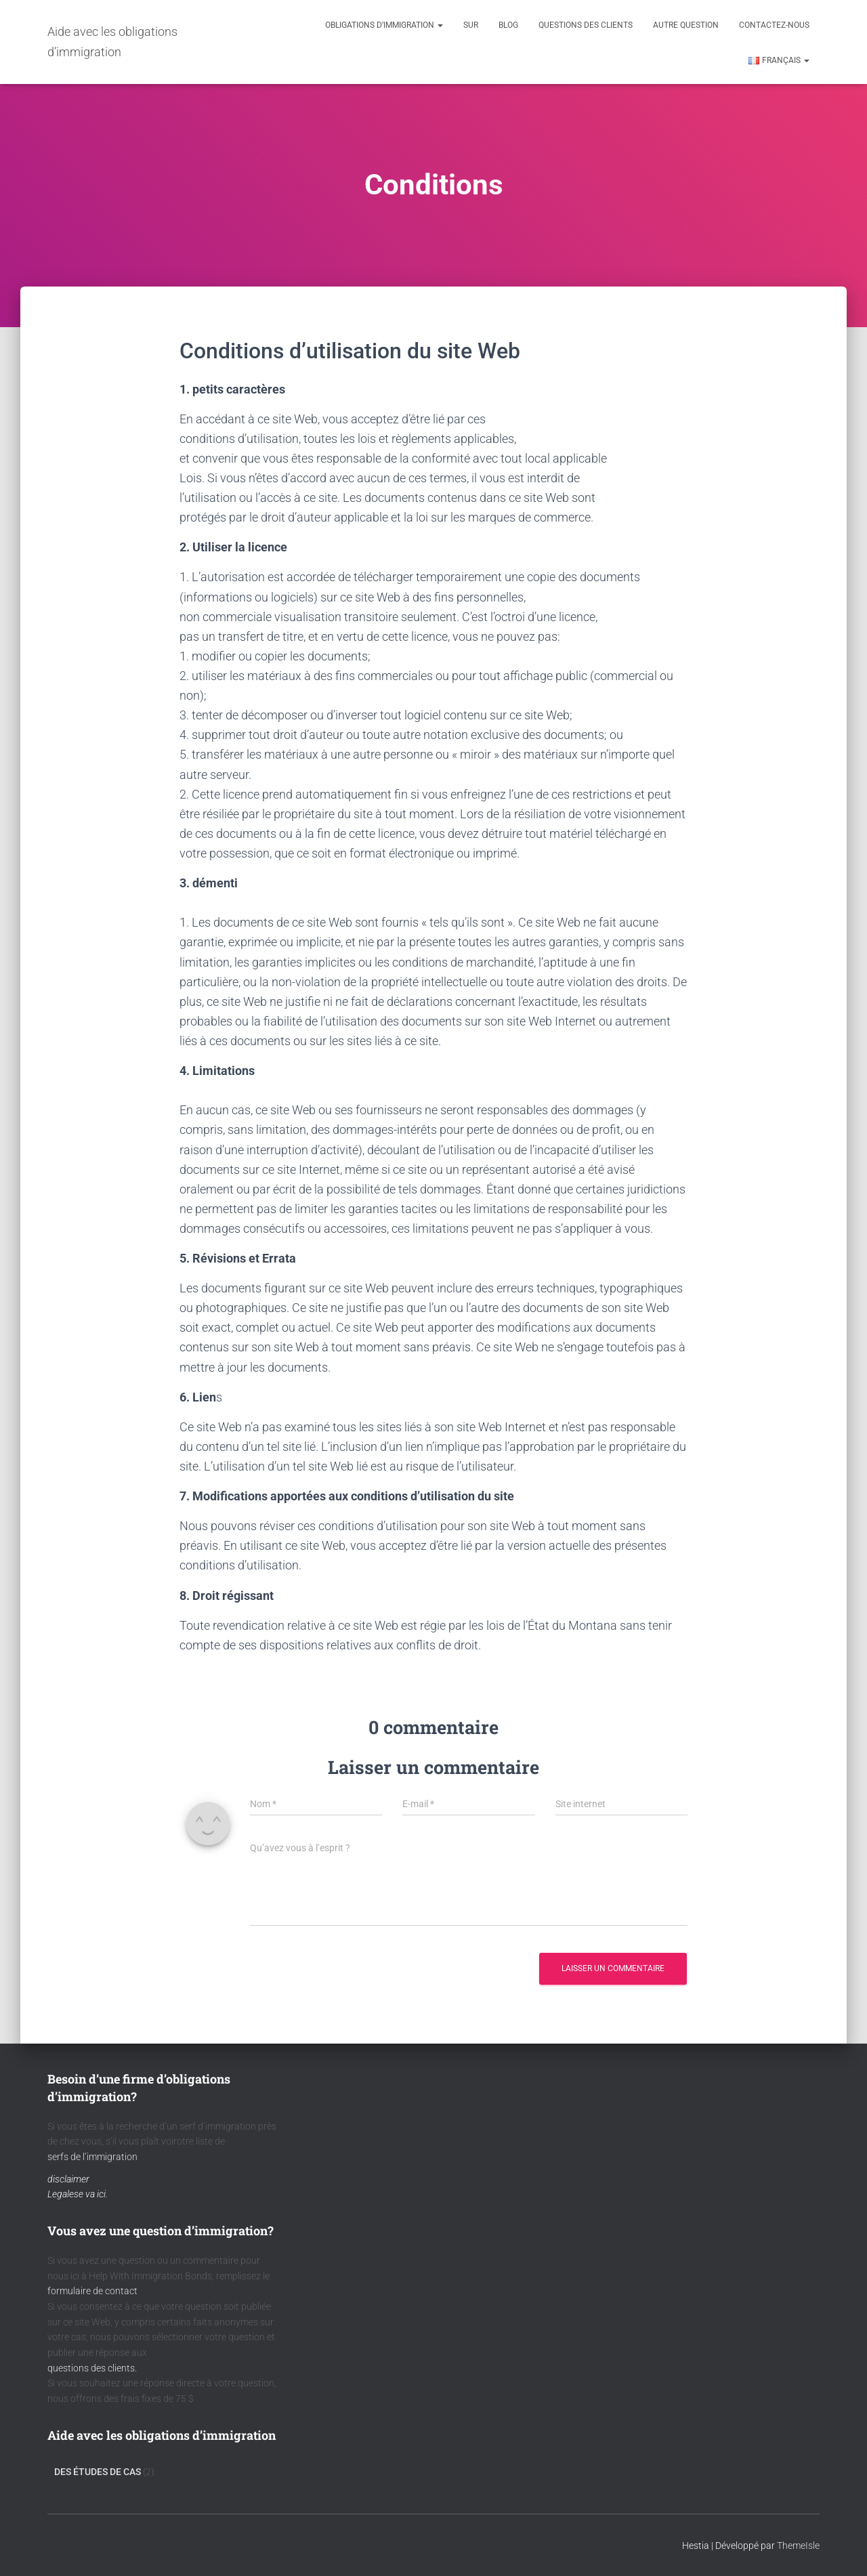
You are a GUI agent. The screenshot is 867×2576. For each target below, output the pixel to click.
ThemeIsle (798, 2545)
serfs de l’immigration (92, 2156)
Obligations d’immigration (384, 25)
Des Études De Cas (97, 2471)
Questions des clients (585, 25)
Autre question (686, 25)
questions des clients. (92, 2368)
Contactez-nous (774, 25)
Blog (508, 25)
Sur (470, 25)
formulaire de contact (92, 2290)
